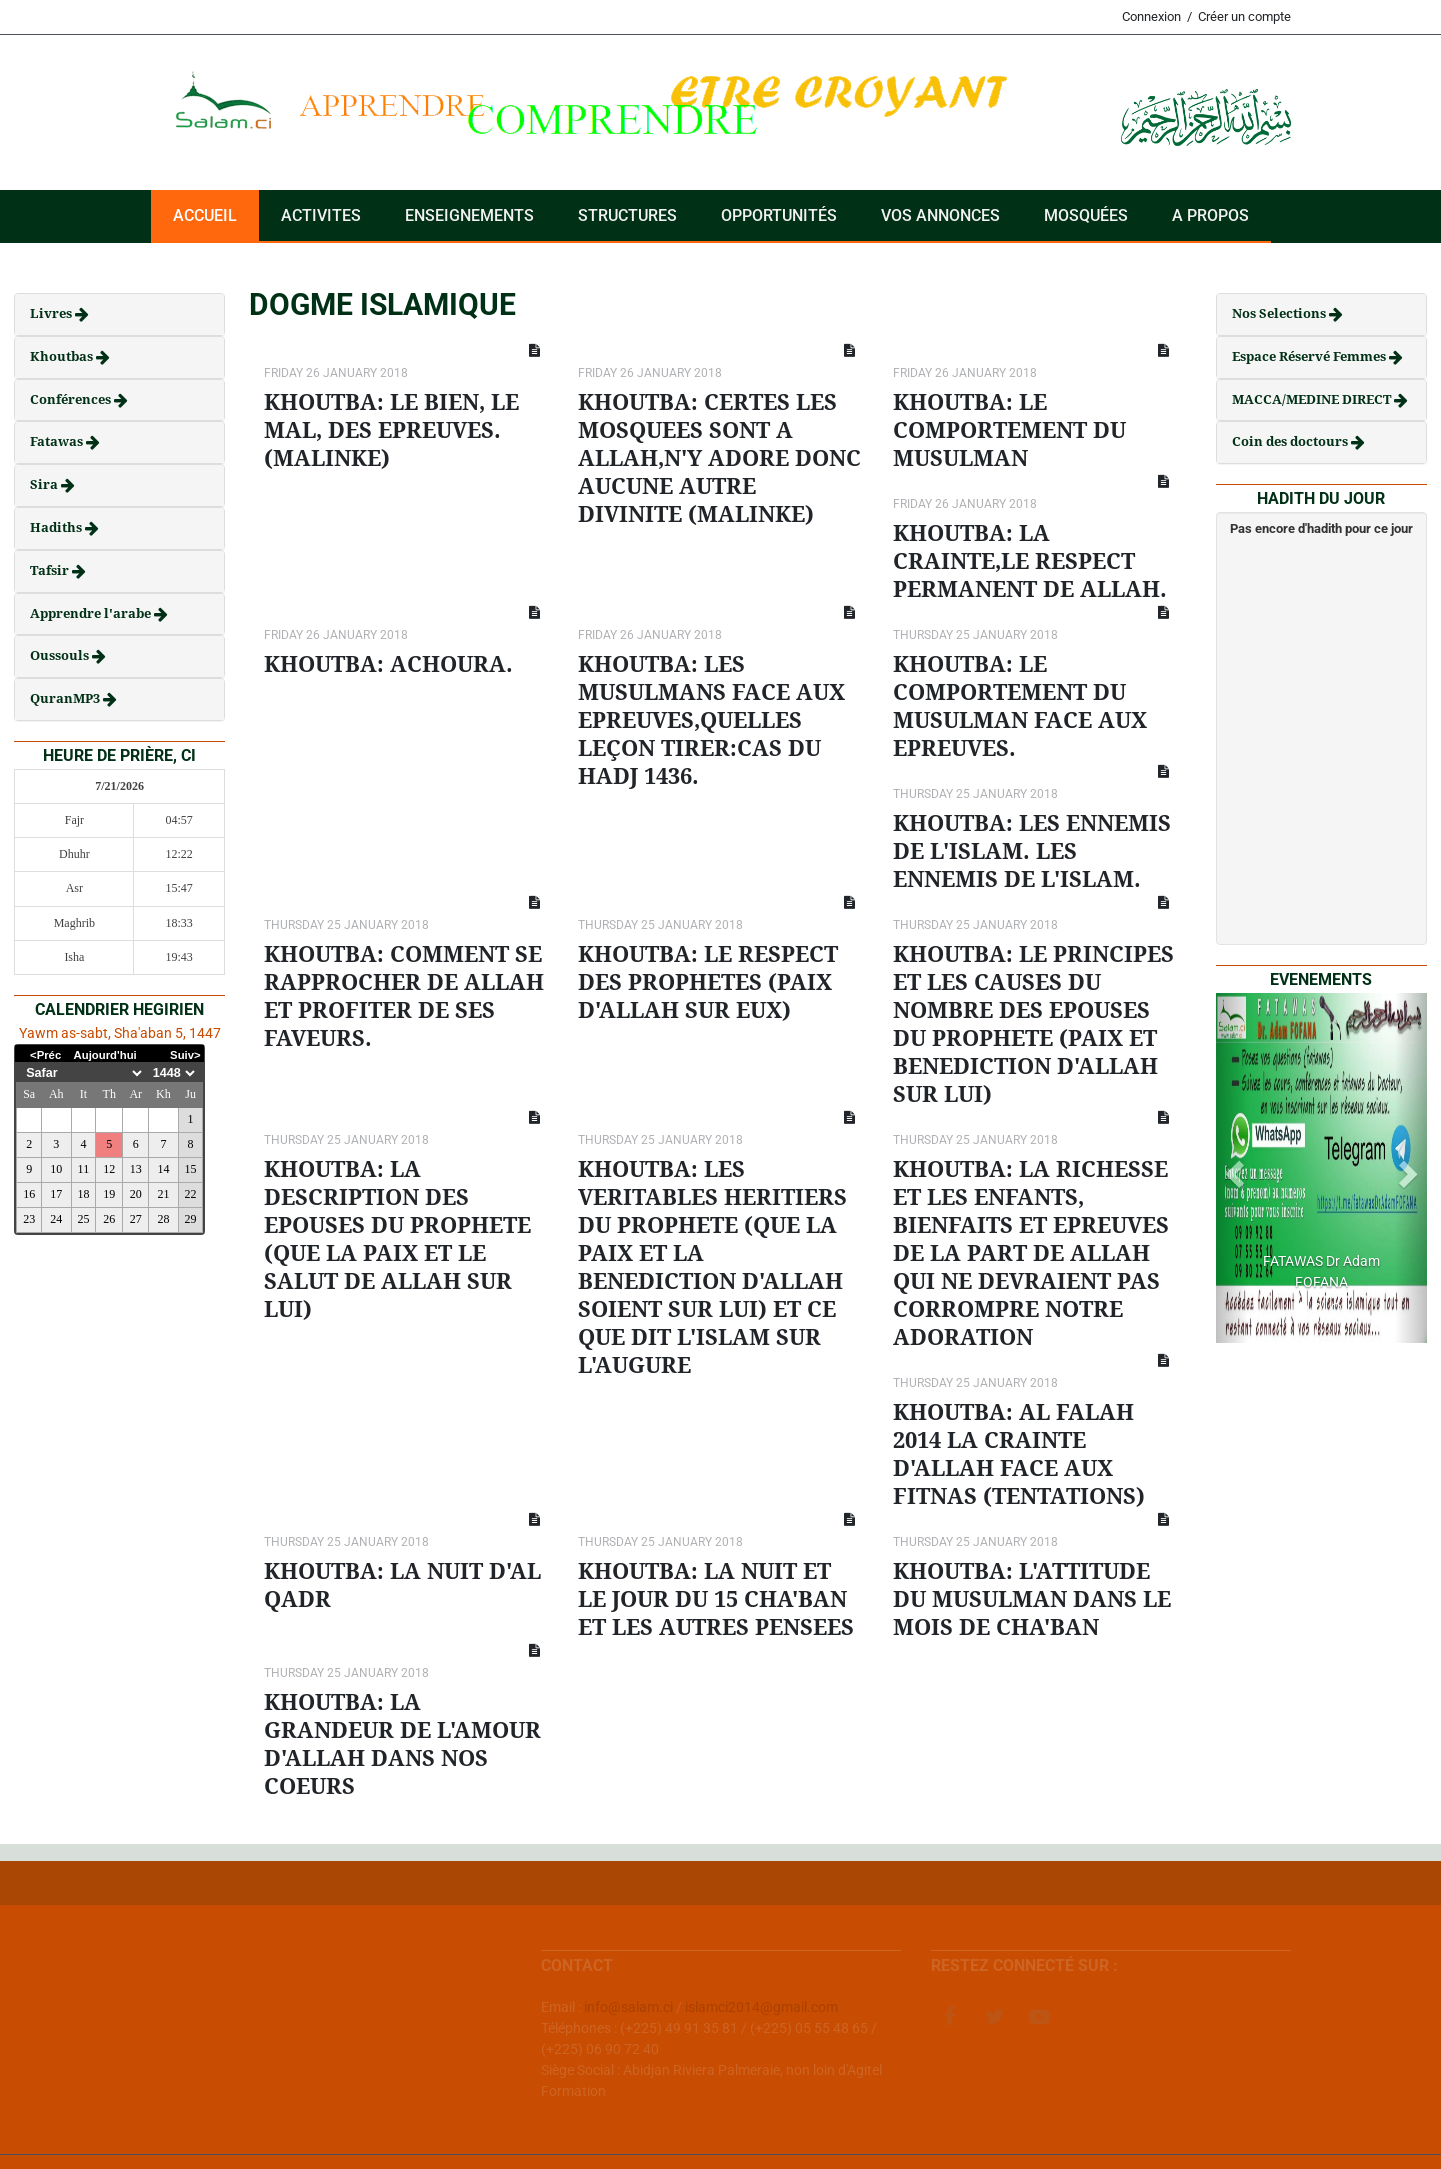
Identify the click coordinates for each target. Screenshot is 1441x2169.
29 (191, 1219)
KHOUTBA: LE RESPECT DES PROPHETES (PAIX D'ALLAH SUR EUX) (708, 982)
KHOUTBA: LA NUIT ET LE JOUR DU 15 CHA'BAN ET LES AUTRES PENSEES (716, 1599)
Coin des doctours (1291, 441)
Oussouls (61, 655)
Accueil (205, 215)
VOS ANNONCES (940, 215)
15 (191, 1169)
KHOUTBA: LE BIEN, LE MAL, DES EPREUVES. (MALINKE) (391, 430)
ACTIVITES (321, 215)
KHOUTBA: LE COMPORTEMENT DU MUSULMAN (1009, 430)
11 (84, 1169)
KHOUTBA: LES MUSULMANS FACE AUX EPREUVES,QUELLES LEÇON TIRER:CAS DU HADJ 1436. (711, 720)
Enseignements (469, 215)
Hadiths (57, 527)
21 (163, 1194)
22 (191, 1194)
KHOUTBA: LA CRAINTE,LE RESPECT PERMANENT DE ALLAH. (1030, 561)
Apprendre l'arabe (92, 613)
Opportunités (779, 215)
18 (83, 1194)
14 (163, 1169)
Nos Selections (1280, 313)
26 (109, 1219)
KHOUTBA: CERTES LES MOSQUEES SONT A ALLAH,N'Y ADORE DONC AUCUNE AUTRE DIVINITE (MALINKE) (719, 458)
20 (136, 1194)
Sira (45, 484)
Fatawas (58, 441)
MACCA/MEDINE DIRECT (1313, 399)
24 (56, 1219)
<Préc (45, 1055)
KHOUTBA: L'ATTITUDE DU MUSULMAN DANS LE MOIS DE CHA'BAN (1032, 1599)
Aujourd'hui (105, 1055)
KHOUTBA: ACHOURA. (388, 664)
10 (56, 1169)
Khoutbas (63, 356)
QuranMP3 (66, 698)
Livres (52, 313)
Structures (627, 215)
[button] (1232, 1168)
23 (29, 1219)
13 (136, 1169)
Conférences (72, 399)
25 (83, 1219)
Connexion (1151, 16)
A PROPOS (1210, 215)
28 (163, 1219)
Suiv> (185, 1055)
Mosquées (1086, 215)
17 (56, 1194)
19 (109, 1194)
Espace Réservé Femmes (1310, 356)
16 (29, 1194)
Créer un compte (1244, 16)
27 (136, 1219)
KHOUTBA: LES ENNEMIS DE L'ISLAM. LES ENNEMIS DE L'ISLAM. (1032, 851)
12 (109, 1169)
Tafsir (51, 570)
